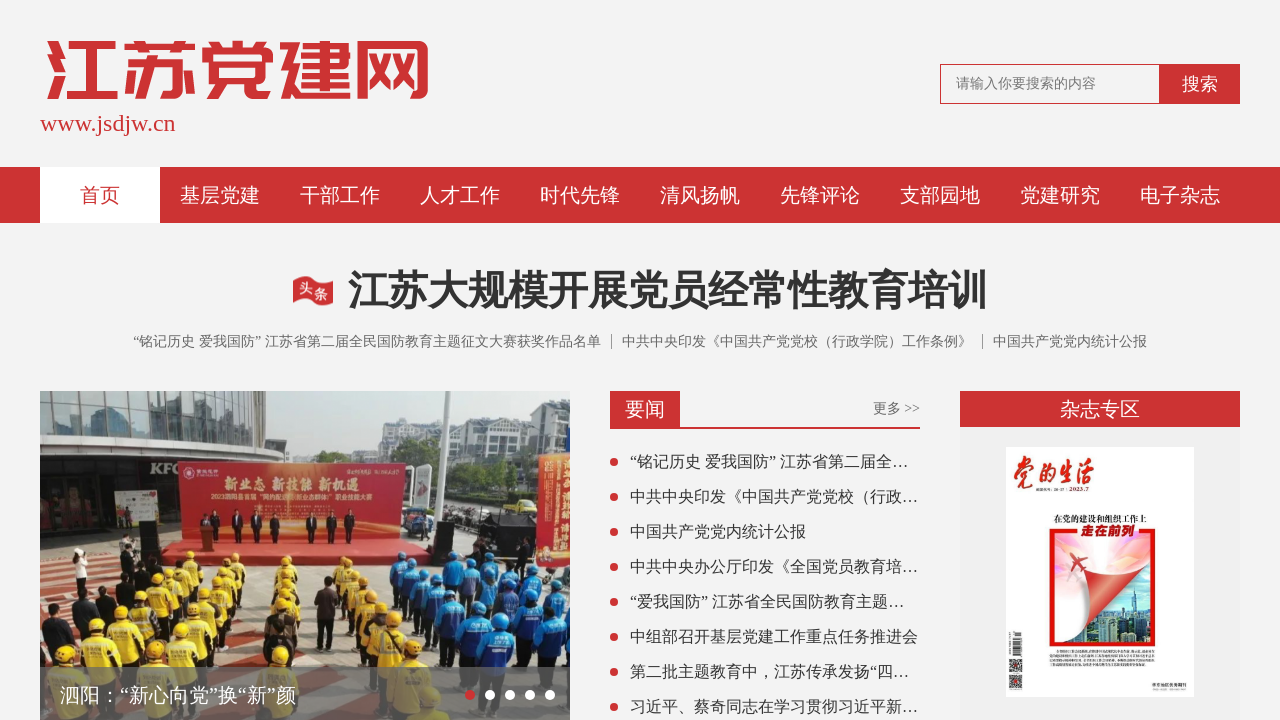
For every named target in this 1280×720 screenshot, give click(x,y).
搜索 (1200, 84)
